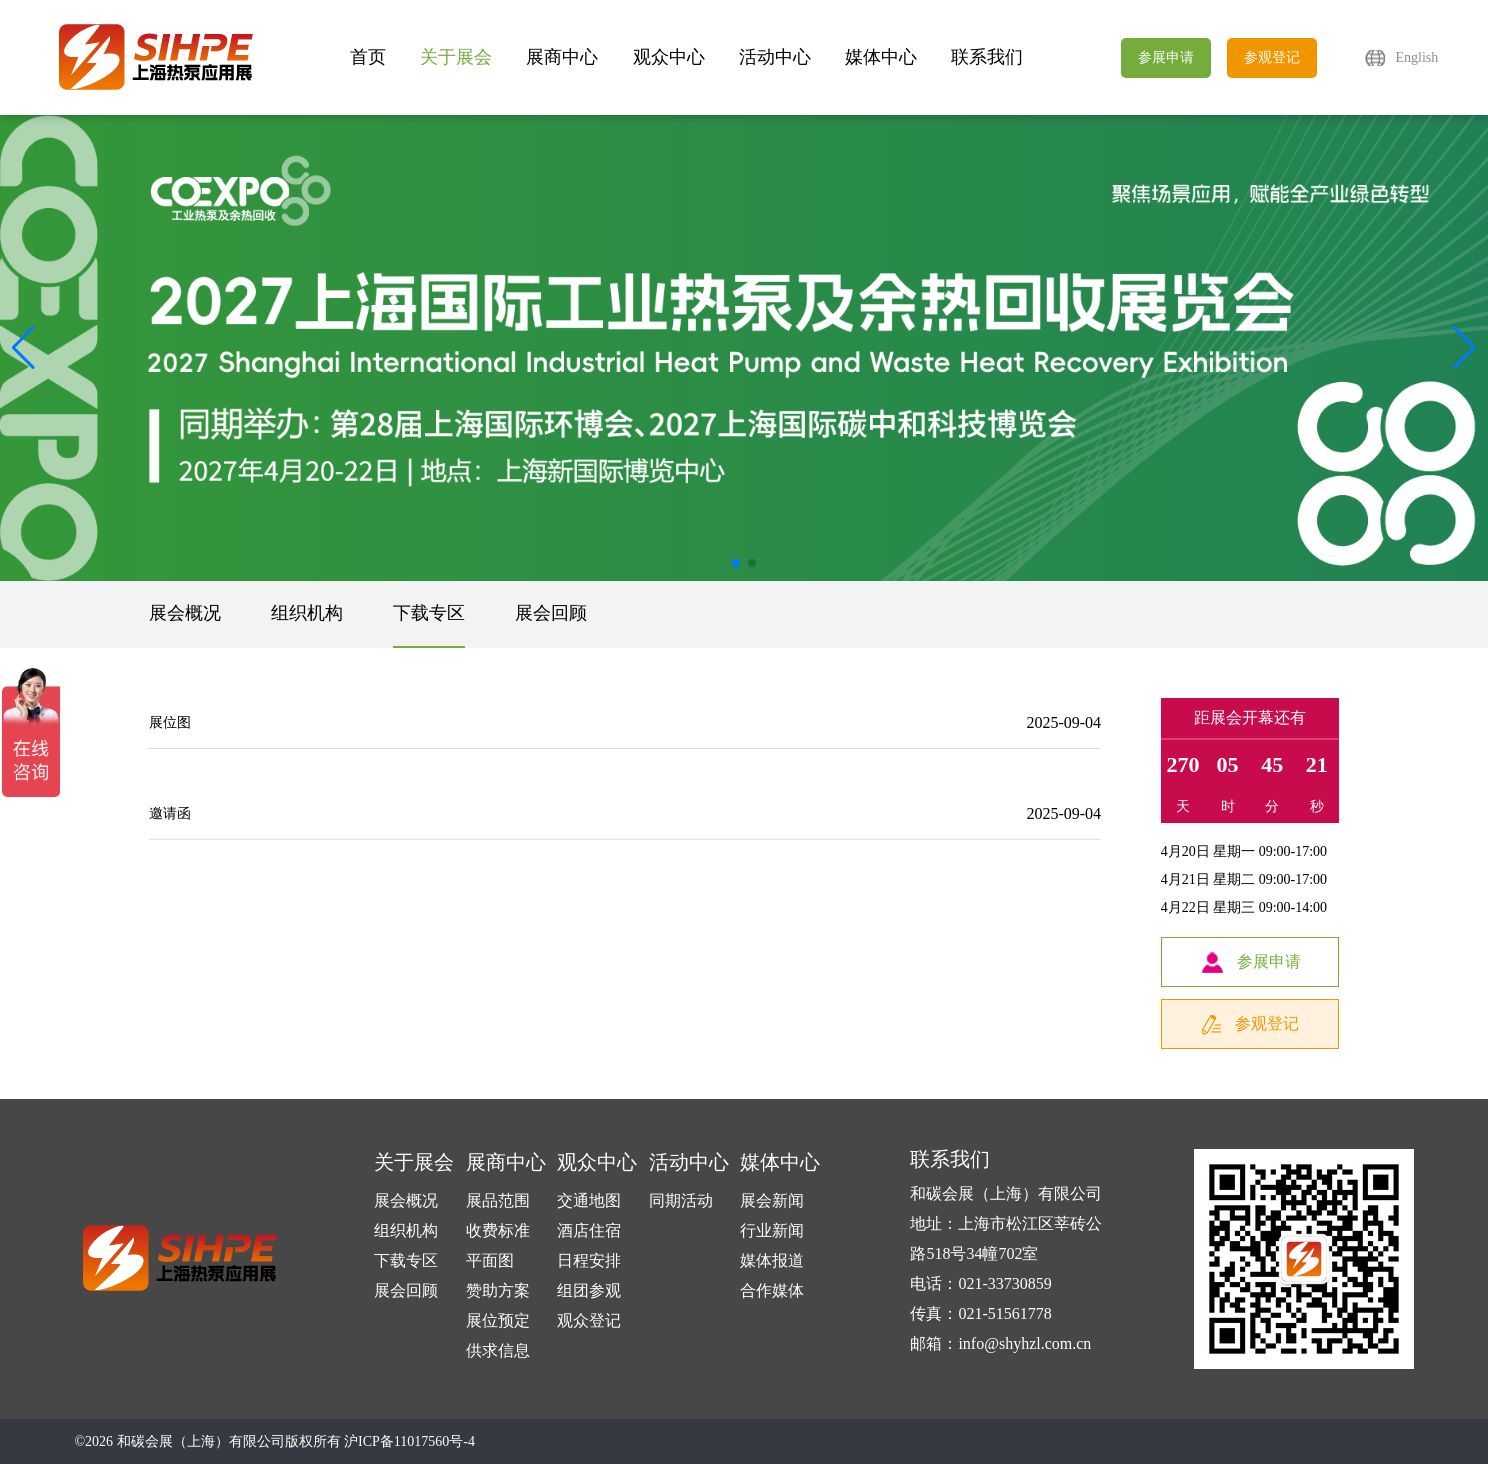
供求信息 (498, 1350)
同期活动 (681, 1200)
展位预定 (498, 1320)
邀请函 (170, 820)
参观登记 (1272, 57)
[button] (1464, 348)
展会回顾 (551, 613)
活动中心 (775, 57)
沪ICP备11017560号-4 (409, 1441)
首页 (368, 57)
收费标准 (498, 1230)
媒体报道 (772, 1260)
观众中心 (669, 57)
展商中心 (562, 57)
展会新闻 (772, 1200)
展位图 (170, 722)
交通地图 (589, 1200)
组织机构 (307, 613)
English (1416, 57)
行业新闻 (772, 1230)
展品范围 (498, 1200)
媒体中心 (881, 57)
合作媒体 (772, 1290)
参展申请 (1166, 57)
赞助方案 (498, 1290)
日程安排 (589, 1260)
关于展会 (456, 57)
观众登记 (589, 1320)
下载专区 (429, 613)
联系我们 (987, 57)
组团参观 (589, 1290)
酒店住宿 (589, 1230)
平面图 (490, 1260)
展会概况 (185, 613)
